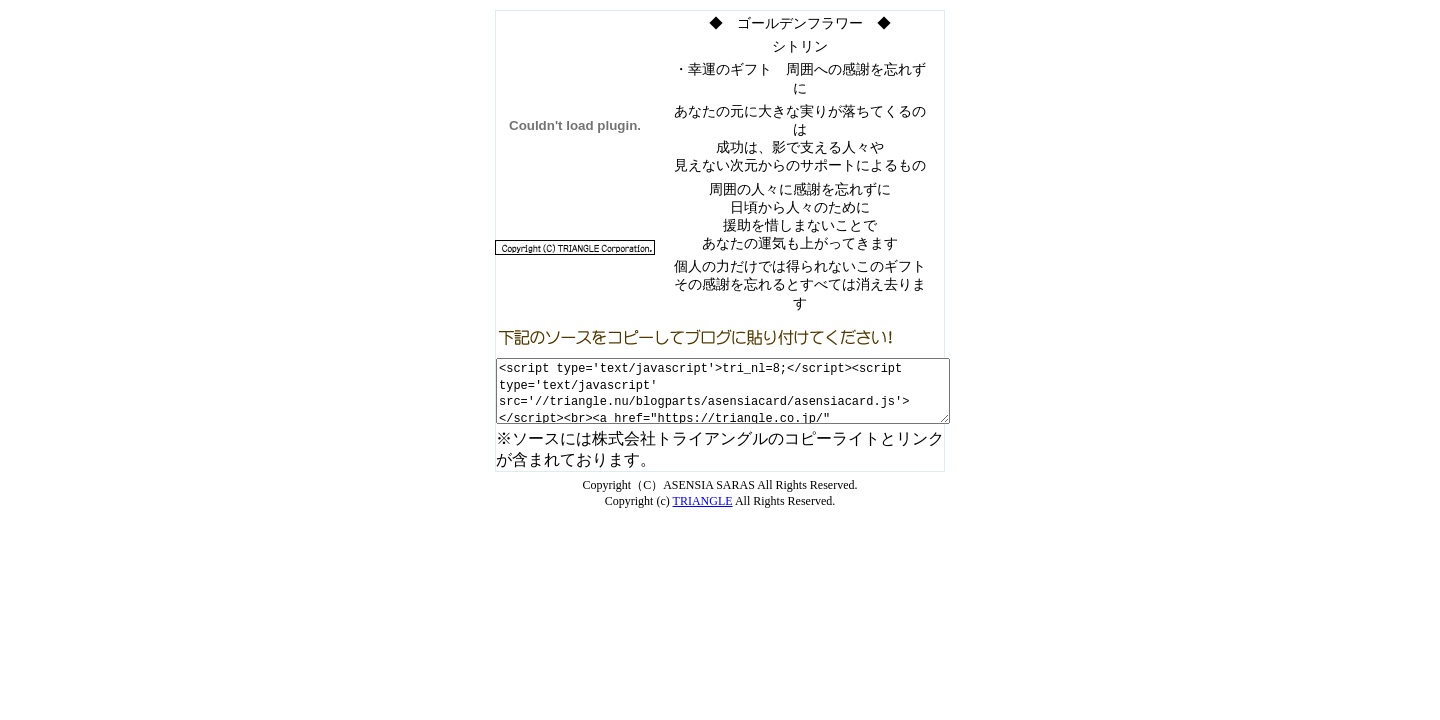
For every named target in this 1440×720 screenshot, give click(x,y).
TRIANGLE (703, 501)
